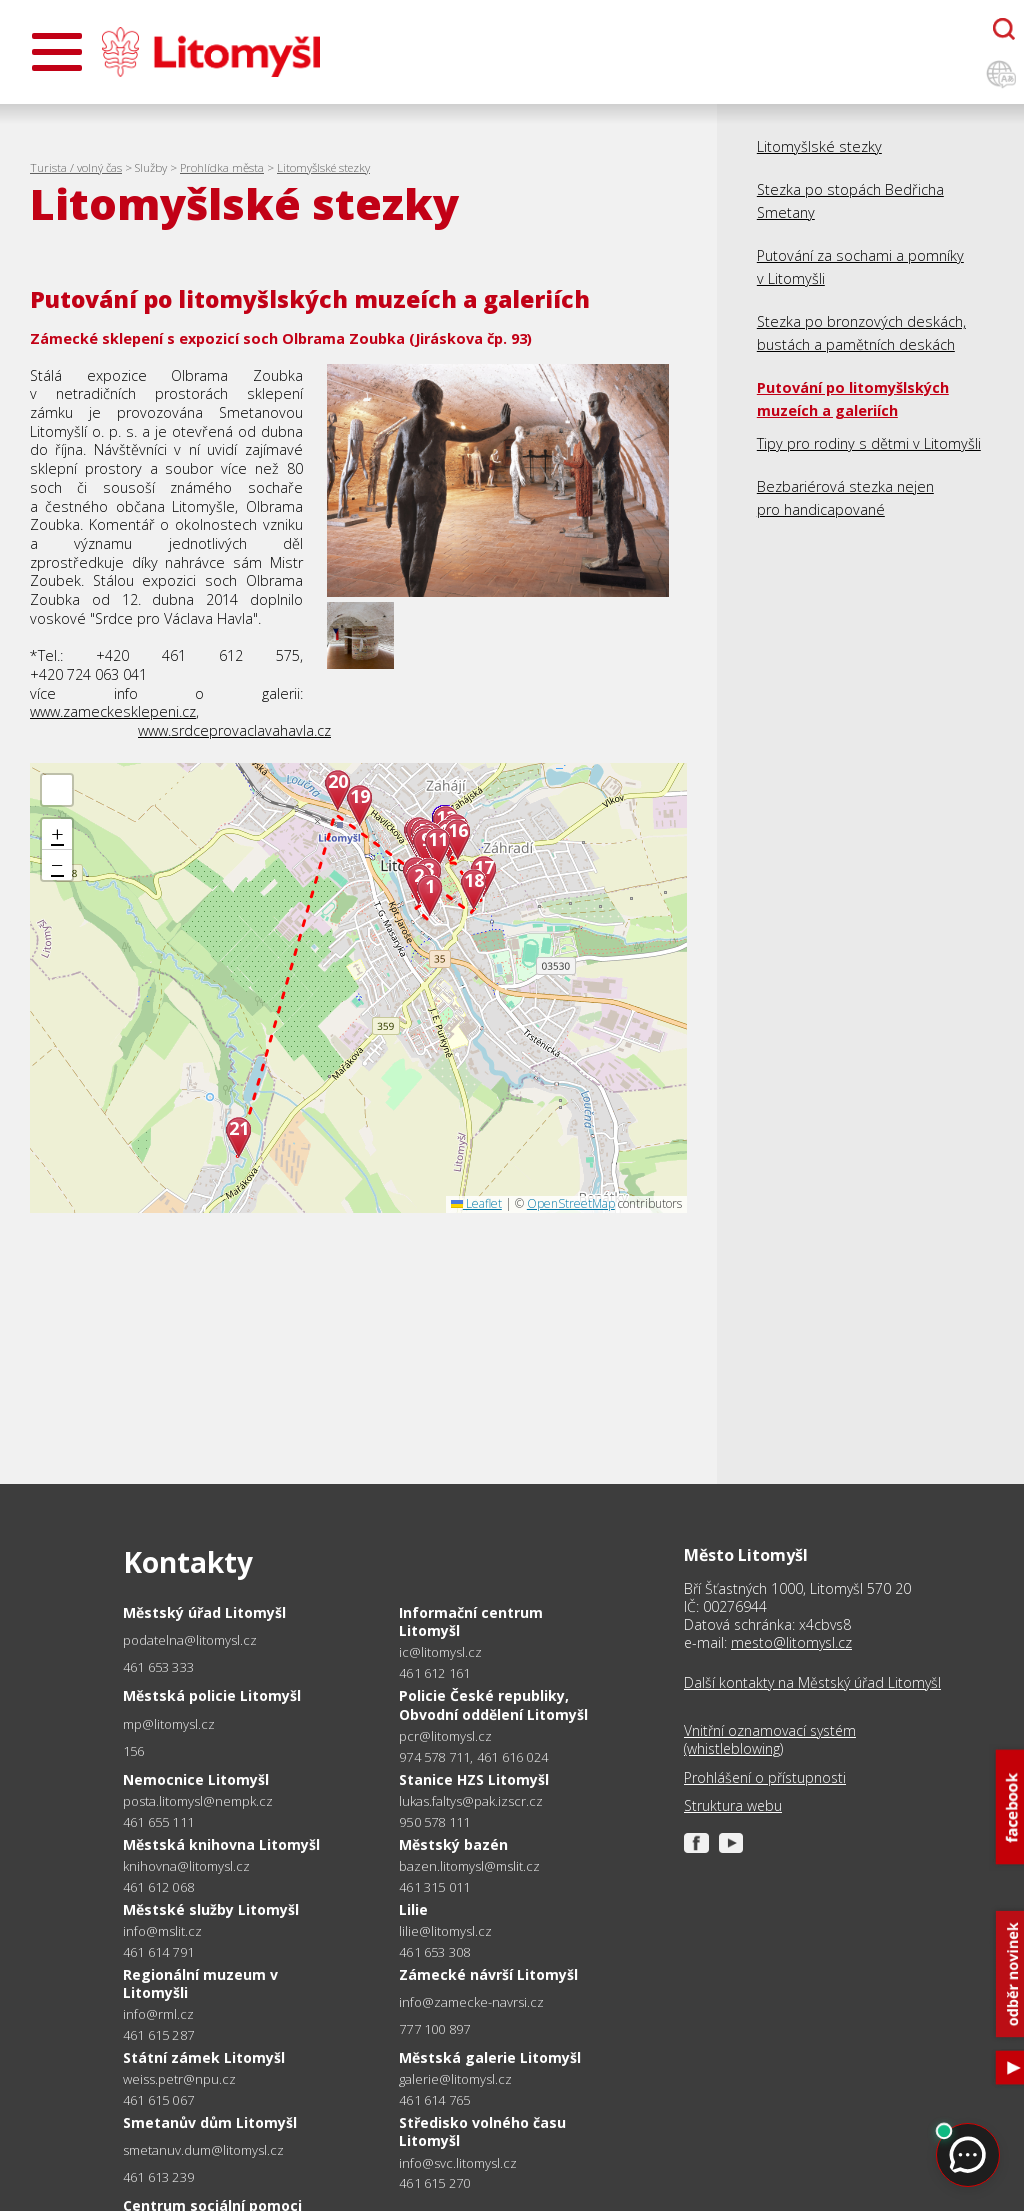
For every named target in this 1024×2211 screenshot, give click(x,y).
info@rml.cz (158, 2014)
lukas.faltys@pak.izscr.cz (471, 1801)
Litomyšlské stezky (323, 167)
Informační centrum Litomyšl (471, 1621)
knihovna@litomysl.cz (186, 1866)
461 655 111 (158, 1822)
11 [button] (438, 839)
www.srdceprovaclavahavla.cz (234, 730)
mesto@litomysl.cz (791, 1642)
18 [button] (474, 880)
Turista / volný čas (76, 167)
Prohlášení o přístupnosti (765, 1778)
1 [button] (430, 886)
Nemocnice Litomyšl (196, 1779)
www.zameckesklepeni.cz (113, 711)
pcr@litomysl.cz (445, 1736)
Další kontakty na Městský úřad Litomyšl (812, 1683)
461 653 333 (158, 1667)
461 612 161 (434, 1673)
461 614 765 (434, 2100)
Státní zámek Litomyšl (204, 2057)
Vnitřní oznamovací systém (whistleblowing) (770, 1740)
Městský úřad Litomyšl (204, 1612)
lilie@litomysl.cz (445, 1931)
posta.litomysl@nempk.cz (198, 1801)
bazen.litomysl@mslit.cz (469, 1866)
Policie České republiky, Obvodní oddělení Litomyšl (493, 1704)
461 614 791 (158, 1952)
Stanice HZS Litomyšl (474, 1779)
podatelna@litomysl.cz (190, 1640)
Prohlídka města (222, 167)
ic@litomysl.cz (440, 1652)
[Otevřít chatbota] (1004, 29)
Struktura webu (733, 1806)
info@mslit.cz (162, 1931)
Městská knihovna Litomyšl (221, 1844)
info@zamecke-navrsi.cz (471, 2002)
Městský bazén (453, 1844)
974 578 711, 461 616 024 (473, 1757)
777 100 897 (434, 2029)
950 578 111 (434, 1822)
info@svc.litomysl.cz (458, 2163)
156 (134, 1751)
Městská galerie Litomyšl (490, 2057)
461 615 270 (434, 2183)
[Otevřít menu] (57, 52)
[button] (57, 790)
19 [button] (360, 796)
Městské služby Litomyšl (211, 1909)
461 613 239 (158, 2177)
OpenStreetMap (571, 1203)
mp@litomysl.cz (169, 1724)
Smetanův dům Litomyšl (210, 2122)
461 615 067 (158, 2100)
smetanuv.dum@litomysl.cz (203, 2150)
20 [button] (338, 781)
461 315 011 (434, 1887)
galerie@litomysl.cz (455, 2079)
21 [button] (239, 1128)
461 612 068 (158, 1887)
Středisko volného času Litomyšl (482, 2131)
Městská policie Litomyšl (212, 1695)
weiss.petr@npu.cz (179, 2079)
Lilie (413, 1909)
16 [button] (458, 830)
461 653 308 (434, 1952)
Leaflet (476, 1203)
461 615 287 (158, 2035)
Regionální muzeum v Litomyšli (200, 1983)
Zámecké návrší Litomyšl (488, 1974)
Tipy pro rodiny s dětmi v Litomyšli (869, 443)
